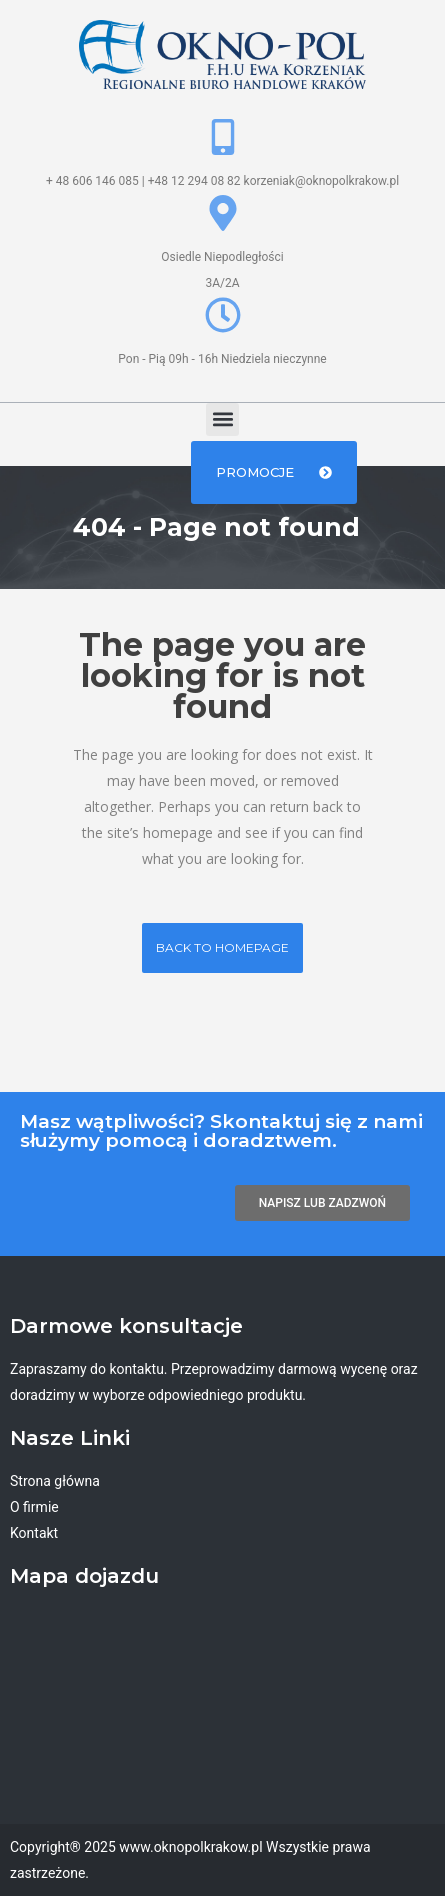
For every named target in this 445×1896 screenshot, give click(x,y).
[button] (222, 419)
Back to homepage (222, 947)
